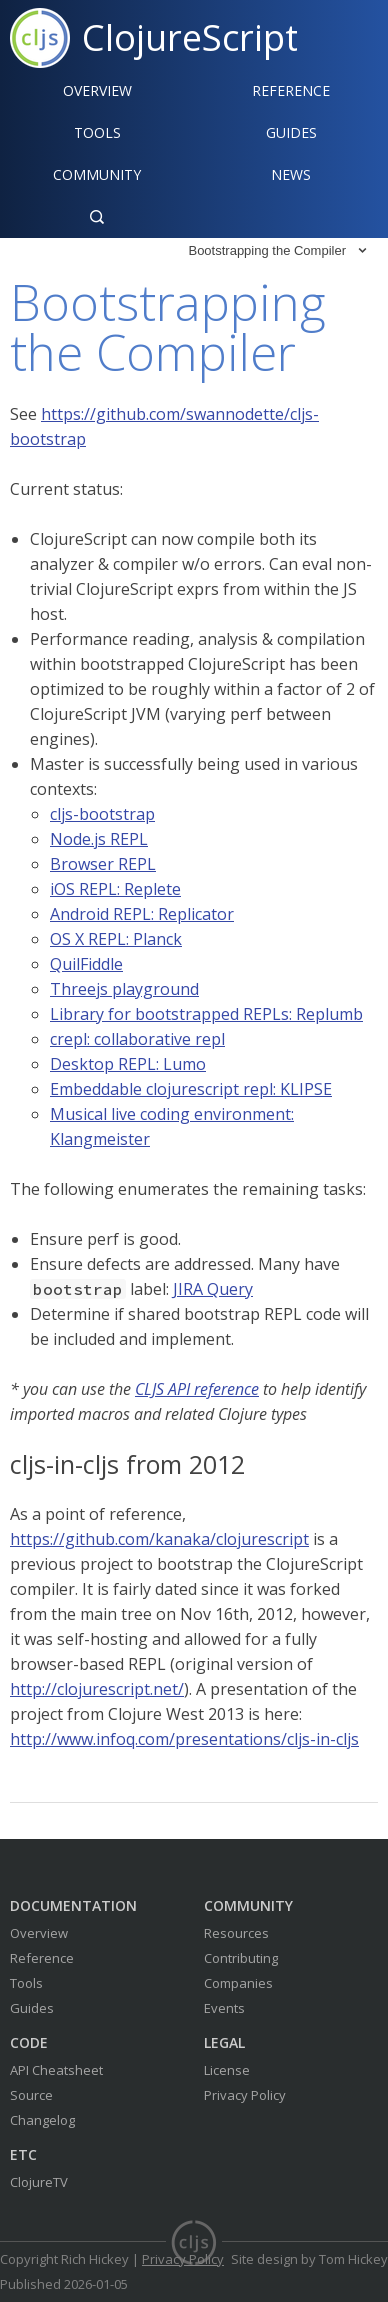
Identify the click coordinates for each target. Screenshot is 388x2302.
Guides (291, 132)
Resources (236, 1933)
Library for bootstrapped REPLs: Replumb (206, 1014)
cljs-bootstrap (102, 814)
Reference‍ (291, 90)
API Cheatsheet (56, 2070)
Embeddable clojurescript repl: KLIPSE (191, 1089)
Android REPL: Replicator (142, 914)
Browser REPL (103, 864)
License (227, 2070)
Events (224, 2008)
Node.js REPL (99, 839)
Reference (42, 1958)
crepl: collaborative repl (137, 1039)
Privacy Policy (245, 2095)
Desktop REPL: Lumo (128, 1064)
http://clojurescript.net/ (97, 1689)
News (291, 174)
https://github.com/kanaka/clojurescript (159, 1539)
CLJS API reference (197, 1389)
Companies (238, 1983)
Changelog (42, 2120)
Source (31, 2095)
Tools (97, 132)
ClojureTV (39, 2182)
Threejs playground (124, 989)
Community (97, 174)
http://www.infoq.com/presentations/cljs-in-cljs (184, 1739)
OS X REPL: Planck (116, 939)
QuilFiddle (86, 964)
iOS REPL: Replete (115, 889)
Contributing (241, 1958)
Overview (97, 90)
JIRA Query (213, 1289)
